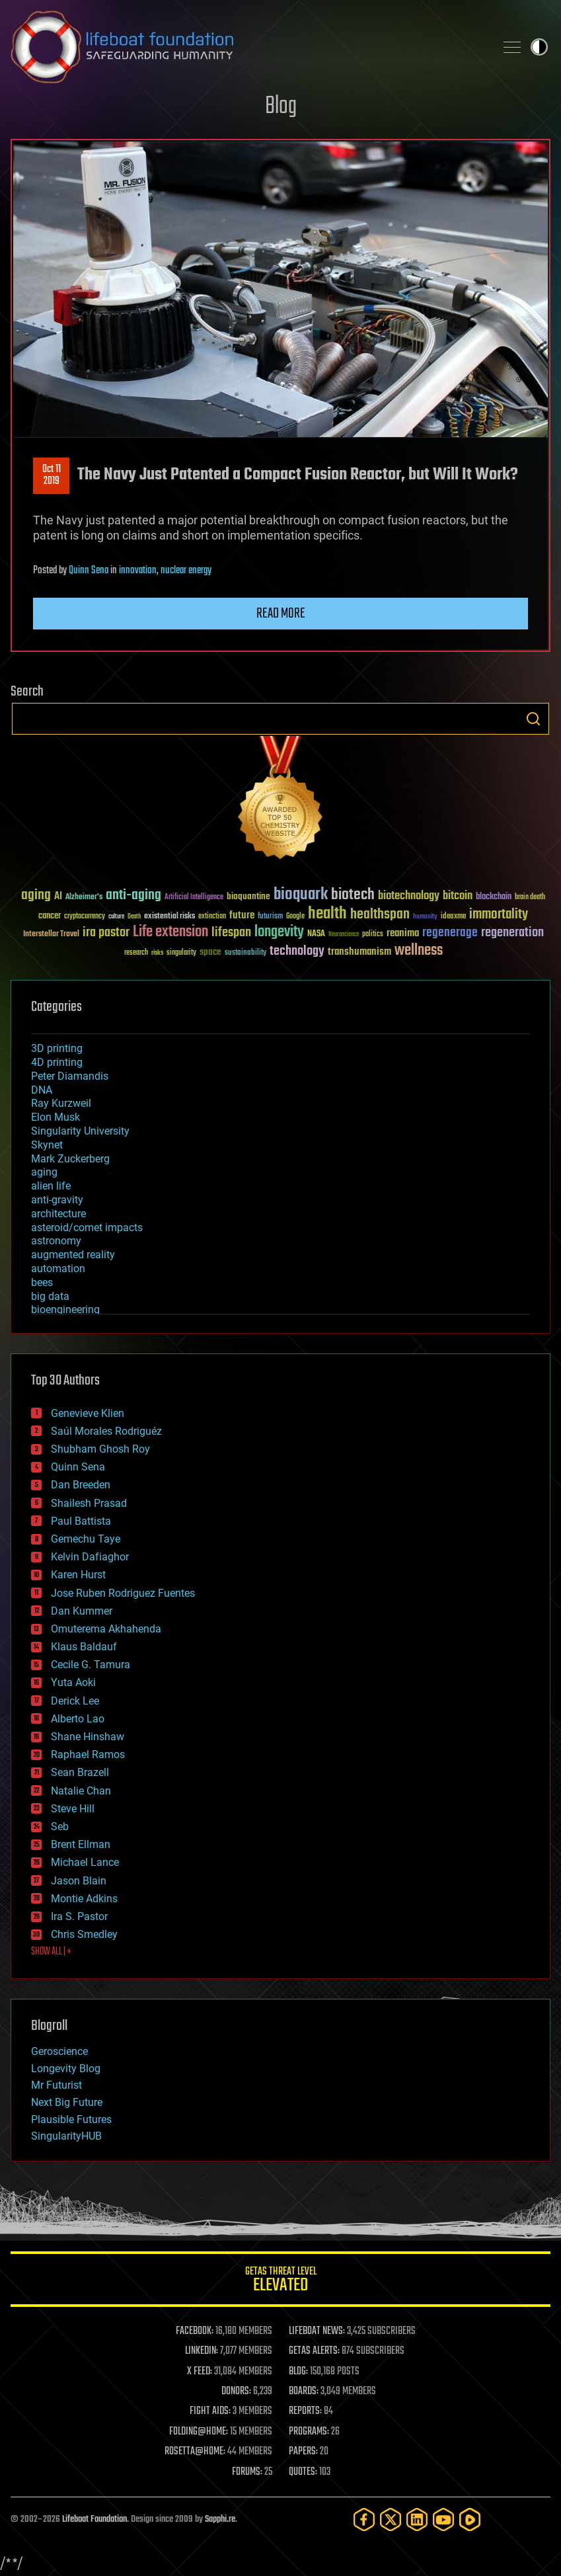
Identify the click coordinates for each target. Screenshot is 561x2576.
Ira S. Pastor (79, 1916)
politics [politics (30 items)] (372, 934)
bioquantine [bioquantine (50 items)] (248, 896)
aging (44, 1172)
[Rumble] (469, 2519)
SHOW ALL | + (51, 1951)
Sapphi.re (220, 2519)
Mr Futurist (56, 2085)
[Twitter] (390, 2519)
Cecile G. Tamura (90, 1664)
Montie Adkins (84, 1898)
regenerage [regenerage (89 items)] (450, 933)
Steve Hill (72, 1808)
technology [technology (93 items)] (297, 951)
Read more (280, 613)
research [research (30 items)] (136, 953)
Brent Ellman (80, 1844)
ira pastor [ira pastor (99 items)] (106, 932)
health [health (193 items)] (327, 914)
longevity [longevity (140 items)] (279, 932)
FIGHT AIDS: (210, 2411)
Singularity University (80, 1131)
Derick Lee (75, 1701)
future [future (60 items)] (241, 915)
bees (42, 1282)
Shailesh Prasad (89, 1503)
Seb (60, 1826)
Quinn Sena (88, 570)
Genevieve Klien (87, 1413)
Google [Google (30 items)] (295, 916)
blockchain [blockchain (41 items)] (493, 897)
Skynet (47, 1145)
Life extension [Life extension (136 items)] (170, 932)
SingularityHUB (66, 2136)
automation (58, 1268)
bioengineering (65, 1309)
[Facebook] (364, 2519)
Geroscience (59, 2051)
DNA (41, 1090)
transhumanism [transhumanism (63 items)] (359, 952)
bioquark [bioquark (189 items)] (301, 895)
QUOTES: (303, 2472)
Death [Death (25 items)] (134, 916)
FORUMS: (247, 2472)
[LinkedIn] (417, 2519)
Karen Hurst (78, 1574)
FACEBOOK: (194, 2331)
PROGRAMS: (309, 2431)
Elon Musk (55, 1117)
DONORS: (236, 2391)
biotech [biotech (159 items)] (353, 895)
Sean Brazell (80, 1772)
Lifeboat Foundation (94, 2519)
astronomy (56, 1240)
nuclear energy (186, 570)
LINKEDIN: (201, 2351)
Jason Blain (78, 1880)
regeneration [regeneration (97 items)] (512, 932)
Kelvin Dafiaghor (90, 1556)
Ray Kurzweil (61, 1103)
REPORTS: (305, 2411)
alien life (51, 1186)
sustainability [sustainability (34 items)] (245, 953)
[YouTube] (443, 2519)
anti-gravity (57, 1199)
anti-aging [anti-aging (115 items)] (133, 895)
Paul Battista (81, 1521)
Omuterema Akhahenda (106, 1629)
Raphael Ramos (88, 1754)
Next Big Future (66, 2102)
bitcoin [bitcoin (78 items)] (457, 896)
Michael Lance (85, 1862)
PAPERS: (303, 2451)
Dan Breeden (80, 1484)
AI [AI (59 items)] (58, 897)
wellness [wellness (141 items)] (418, 950)
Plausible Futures (71, 2119)
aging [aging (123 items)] (36, 895)
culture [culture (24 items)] (116, 916)
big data (50, 1296)
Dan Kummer (81, 1611)
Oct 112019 (51, 475)
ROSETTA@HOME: (195, 2451)
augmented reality (73, 1254)
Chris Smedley (84, 1934)
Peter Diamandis (69, 1076)
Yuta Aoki (73, 1682)
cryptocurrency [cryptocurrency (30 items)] (84, 916)
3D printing (57, 1048)
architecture (58, 1213)
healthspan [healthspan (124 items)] (380, 914)
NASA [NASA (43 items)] (316, 934)
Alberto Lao (77, 1718)
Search (533, 719)
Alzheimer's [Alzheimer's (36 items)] (83, 898)
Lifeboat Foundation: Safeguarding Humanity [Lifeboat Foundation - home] (247, 47)
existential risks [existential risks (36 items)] (169, 917)
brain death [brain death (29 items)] (530, 897)
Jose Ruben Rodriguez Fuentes (123, 1593)
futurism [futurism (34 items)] (270, 917)
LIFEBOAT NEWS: (317, 2331)
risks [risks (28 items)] (157, 953)
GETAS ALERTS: (314, 2351)
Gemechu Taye (85, 1539)
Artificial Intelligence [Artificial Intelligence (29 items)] (194, 897)
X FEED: (199, 2371)
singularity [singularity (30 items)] (181, 953)
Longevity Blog (65, 2068)
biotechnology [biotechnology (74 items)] (408, 896)
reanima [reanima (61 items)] (403, 933)
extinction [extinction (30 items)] (212, 916)
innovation (138, 570)
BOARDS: (303, 2391)
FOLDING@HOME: (198, 2431)
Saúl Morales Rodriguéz (106, 1431)
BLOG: (298, 2371)
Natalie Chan (81, 1791)
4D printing (57, 1062)
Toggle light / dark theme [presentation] (539, 47)
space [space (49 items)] (210, 951)
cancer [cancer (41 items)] (49, 916)
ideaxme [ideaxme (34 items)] (453, 917)
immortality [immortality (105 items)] (498, 914)
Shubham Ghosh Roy (100, 1449)
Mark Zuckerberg (70, 1158)
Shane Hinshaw (87, 1736)
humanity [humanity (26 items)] (425, 917)
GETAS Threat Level (280, 2281)
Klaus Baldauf (84, 1646)
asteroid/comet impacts (87, 1227)
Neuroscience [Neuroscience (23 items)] (343, 935)
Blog (281, 107)
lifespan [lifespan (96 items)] (231, 932)
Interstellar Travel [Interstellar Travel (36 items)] (51, 935)
